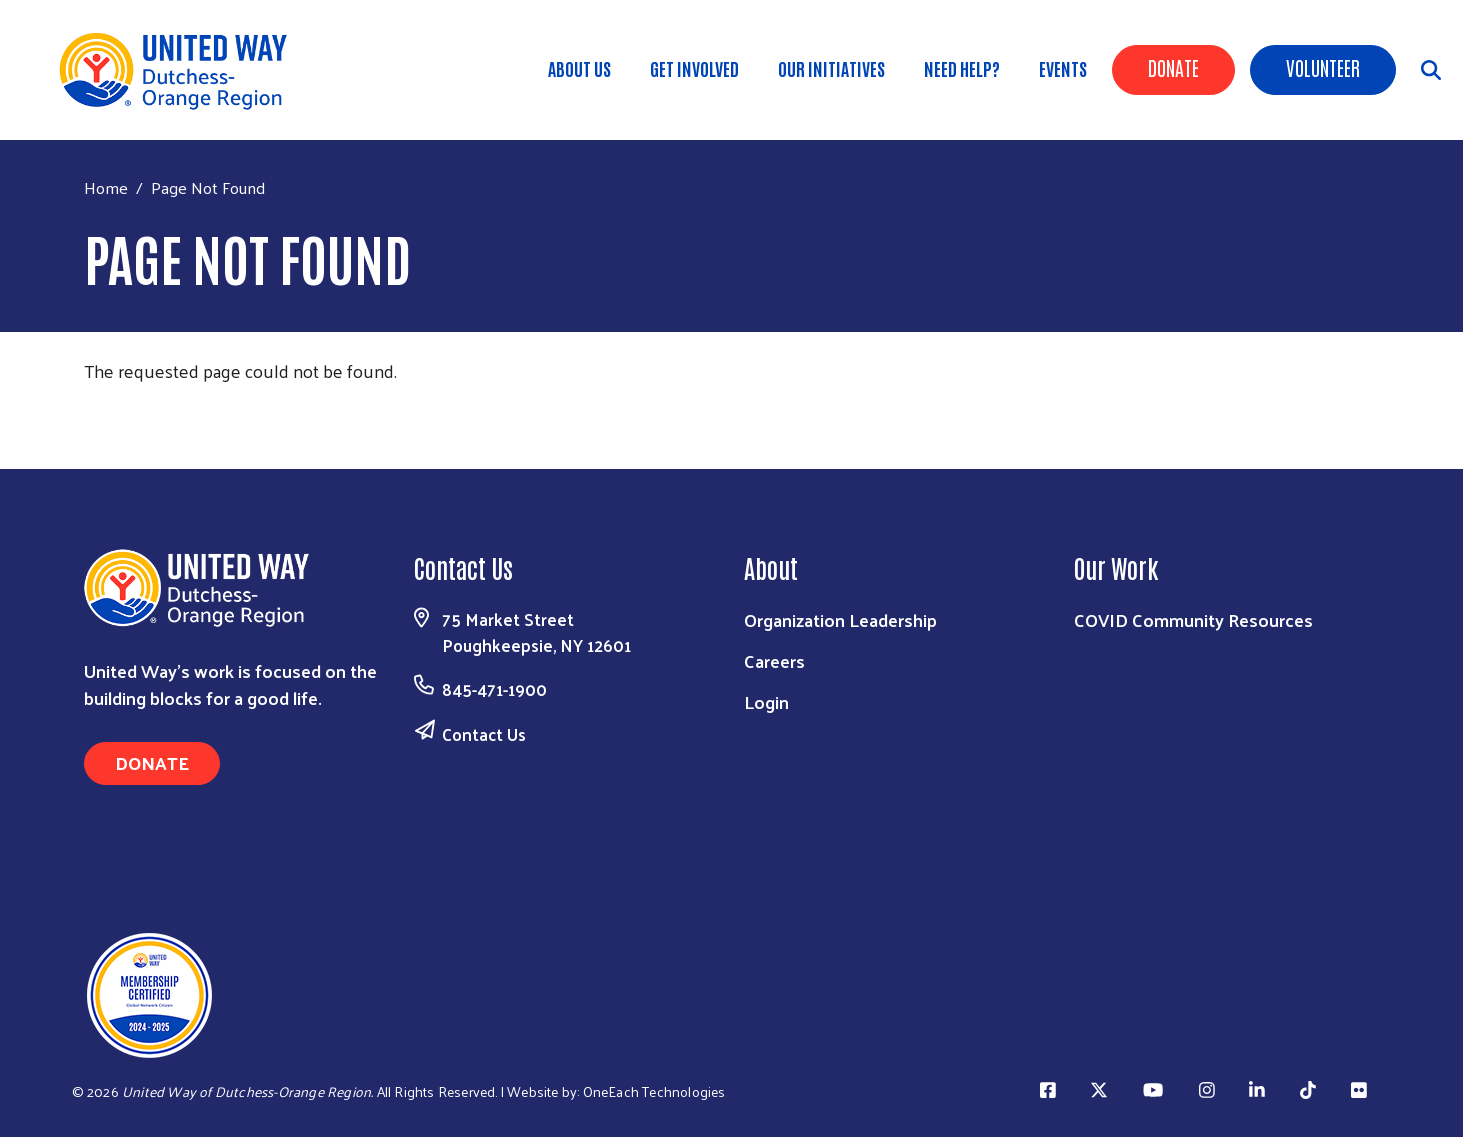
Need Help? (962, 68)
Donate (1173, 67)
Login (766, 701)
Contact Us (484, 734)
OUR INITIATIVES (831, 68)
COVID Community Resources (1193, 619)
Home (106, 187)
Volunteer (1323, 67)
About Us (579, 68)
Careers (774, 660)
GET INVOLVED (694, 68)
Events (1063, 68)
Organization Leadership (840, 619)
